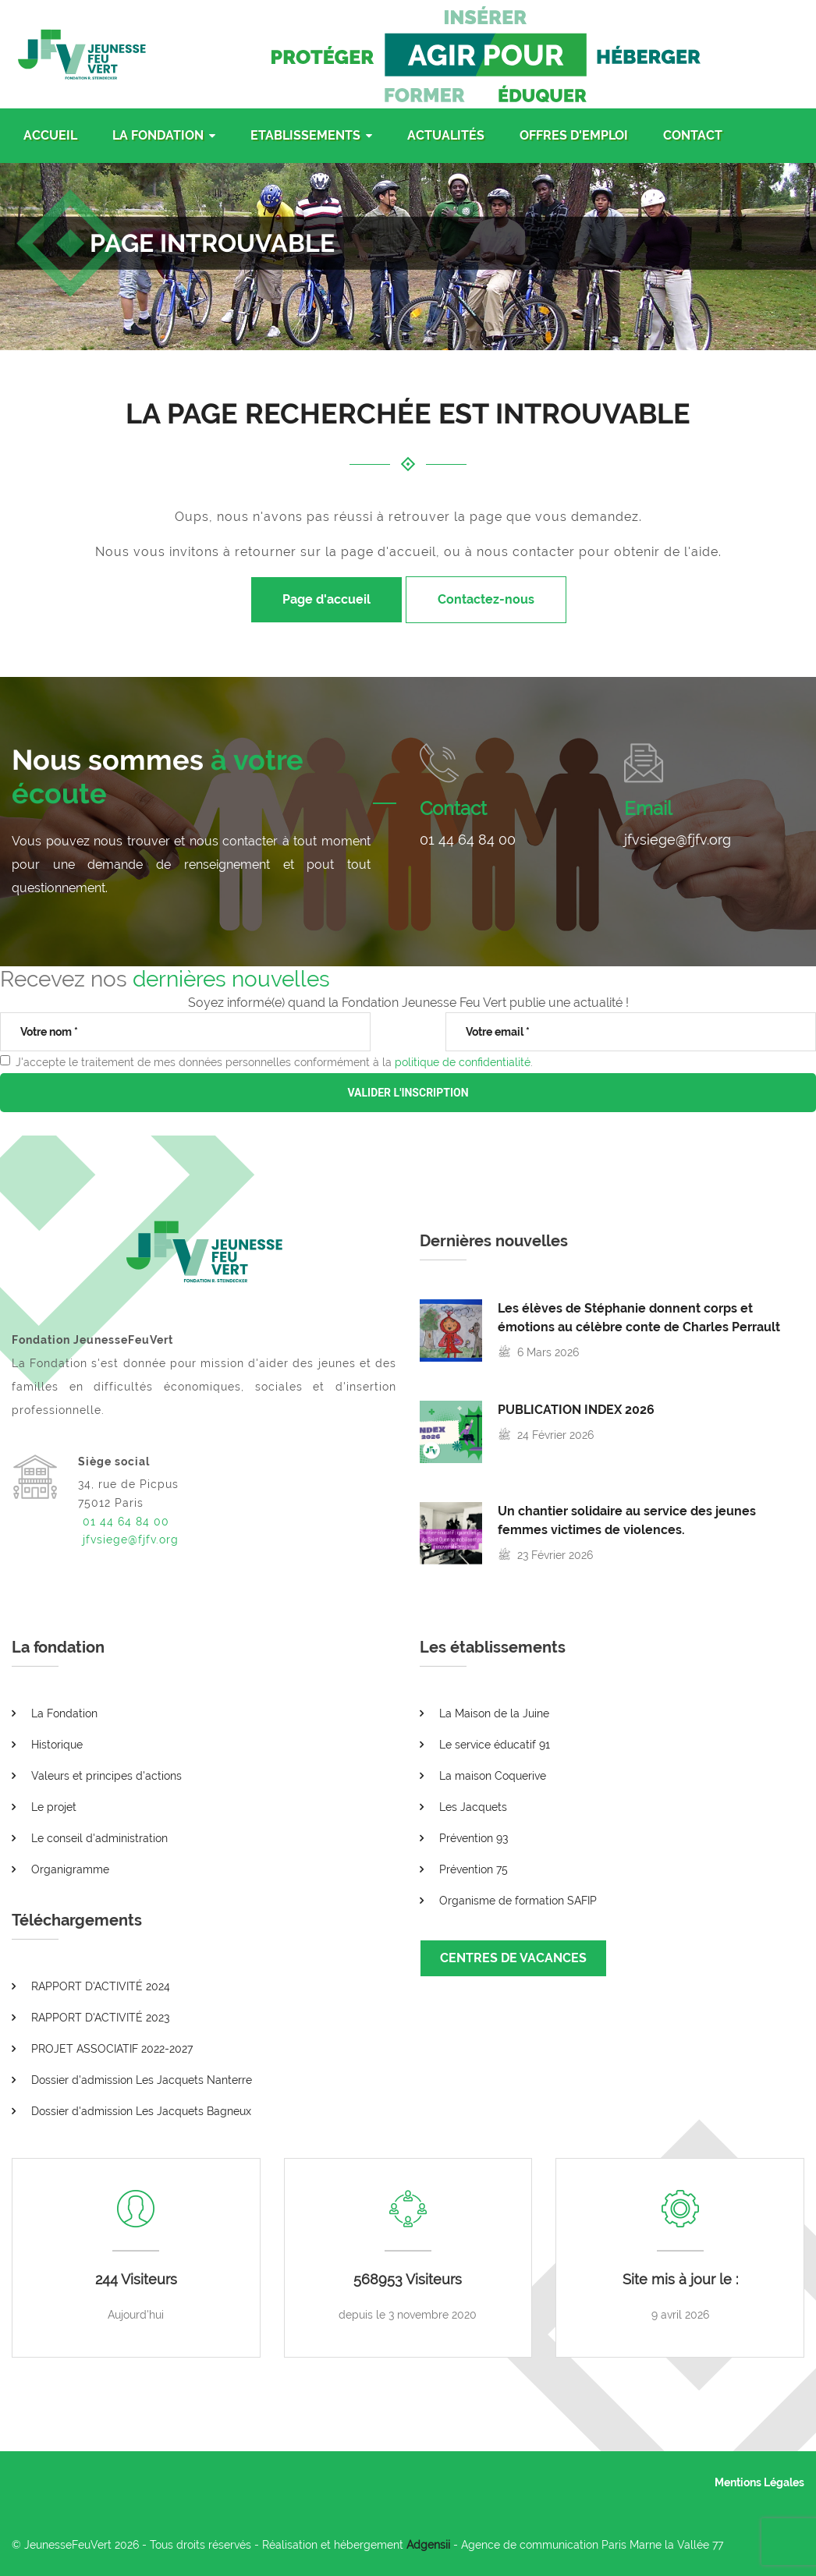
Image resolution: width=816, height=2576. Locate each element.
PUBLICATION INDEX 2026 (576, 1409)
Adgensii (428, 2545)
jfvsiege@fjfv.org (677, 839)
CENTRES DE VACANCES (513, 1958)
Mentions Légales (759, 2482)
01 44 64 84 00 (468, 839)
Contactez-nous (486, 599)
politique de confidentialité (462, 1062)
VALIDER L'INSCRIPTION (407, 1092)
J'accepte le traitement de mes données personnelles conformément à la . (274, 1062)
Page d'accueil (326, 599)
